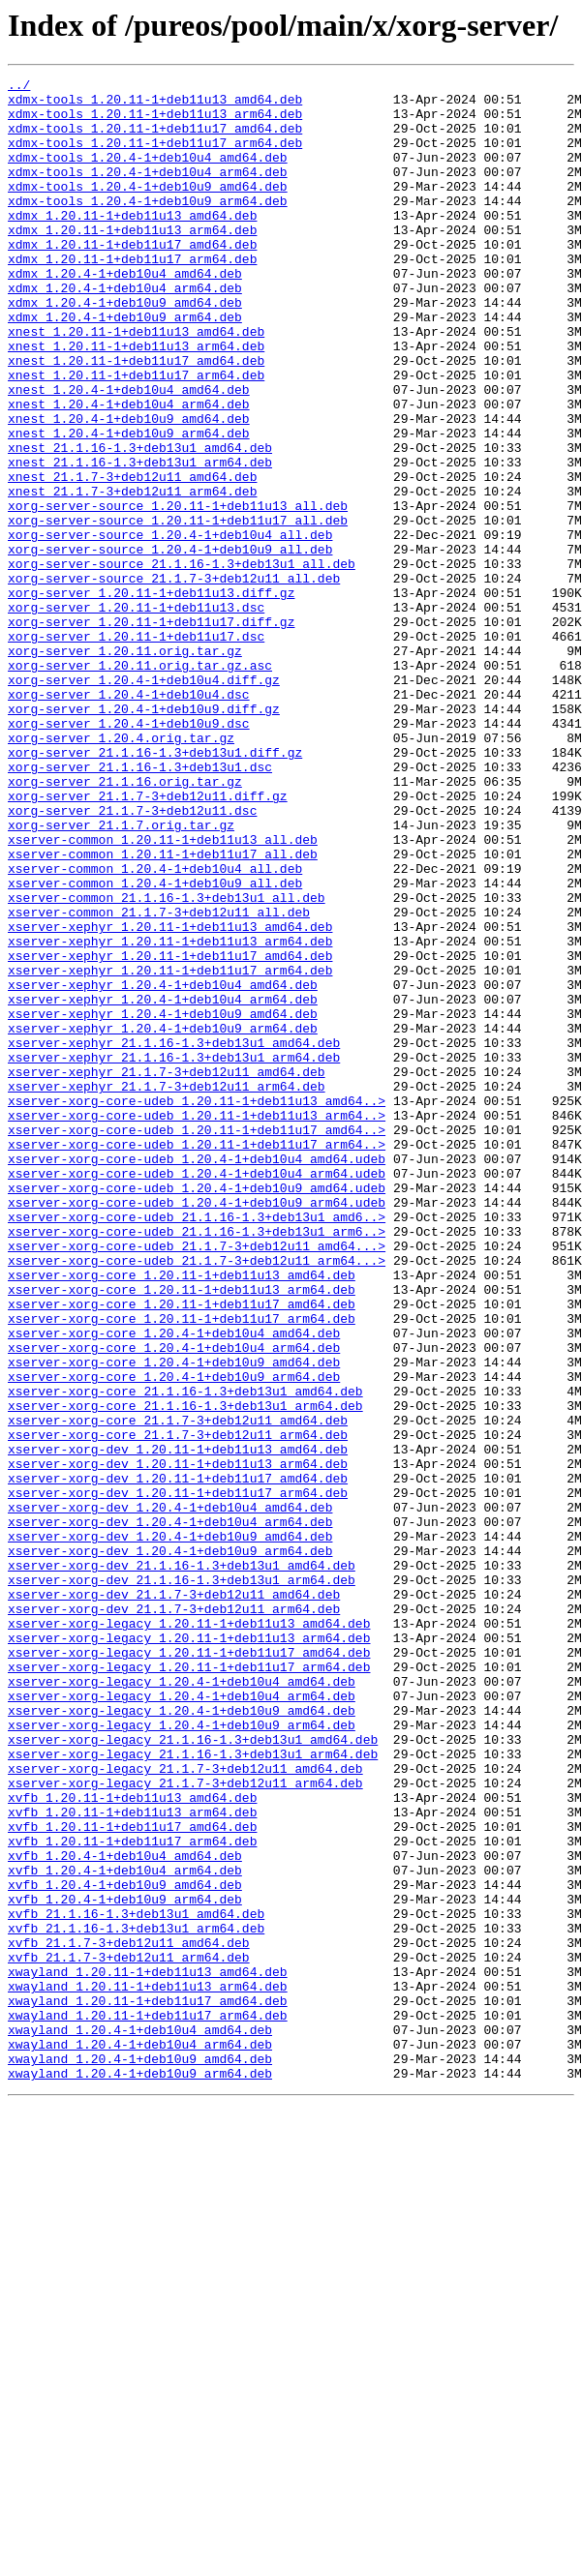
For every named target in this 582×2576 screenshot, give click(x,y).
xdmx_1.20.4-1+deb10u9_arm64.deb (125, 365)
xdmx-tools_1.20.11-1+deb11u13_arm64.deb (155, 122)
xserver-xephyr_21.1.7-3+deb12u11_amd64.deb (166, 1271)
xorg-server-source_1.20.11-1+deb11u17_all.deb (178, 609)
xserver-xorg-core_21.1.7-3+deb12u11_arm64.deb (178, 1707)
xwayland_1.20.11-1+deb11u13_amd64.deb (148, 2351)
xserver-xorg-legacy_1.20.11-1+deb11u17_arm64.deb (189, 1985)
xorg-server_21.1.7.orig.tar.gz (121, 975)
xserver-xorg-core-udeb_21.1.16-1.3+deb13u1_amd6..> (196, 1445)
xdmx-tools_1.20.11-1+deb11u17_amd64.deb (155, 139)
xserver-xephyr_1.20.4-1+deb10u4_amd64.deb (163, 1167)
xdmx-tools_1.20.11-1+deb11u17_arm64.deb (155, 156)
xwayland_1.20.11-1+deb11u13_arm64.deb (148, 2369)
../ (19, 87)
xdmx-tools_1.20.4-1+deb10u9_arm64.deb (148, 226)
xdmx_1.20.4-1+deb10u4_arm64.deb (125, 331)
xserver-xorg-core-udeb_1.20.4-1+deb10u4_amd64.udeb (196, 1376)
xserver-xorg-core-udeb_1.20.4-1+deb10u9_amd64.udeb (196, 1411)
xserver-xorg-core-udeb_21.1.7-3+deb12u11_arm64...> (196, 1498)
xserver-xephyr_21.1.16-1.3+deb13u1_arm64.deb (174, 1254)
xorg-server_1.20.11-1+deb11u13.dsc (136, 714)
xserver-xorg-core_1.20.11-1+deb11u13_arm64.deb (181, 1533)
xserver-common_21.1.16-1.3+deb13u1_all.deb (166, 1062)
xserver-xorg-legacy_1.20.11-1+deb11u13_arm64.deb (189, 1951)
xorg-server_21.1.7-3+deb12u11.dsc (132, 958)
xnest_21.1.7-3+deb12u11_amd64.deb (132, 557)
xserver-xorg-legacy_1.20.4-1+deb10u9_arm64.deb (181, 2055)
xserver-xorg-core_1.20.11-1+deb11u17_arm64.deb (181, 1567)
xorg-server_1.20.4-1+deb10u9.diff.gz (144, 836)
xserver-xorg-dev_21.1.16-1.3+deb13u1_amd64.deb (181, 1863)
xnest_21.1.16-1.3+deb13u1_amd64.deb (140, 522)
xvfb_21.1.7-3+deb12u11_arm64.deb (129, 2334)
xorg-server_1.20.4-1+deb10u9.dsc (129, 853)
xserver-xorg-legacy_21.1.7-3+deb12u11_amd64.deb (185, 2107)
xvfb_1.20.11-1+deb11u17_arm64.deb (132, 2194)
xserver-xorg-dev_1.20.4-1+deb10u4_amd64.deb (170, 1794)
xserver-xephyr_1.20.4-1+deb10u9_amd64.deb (163, 1202)
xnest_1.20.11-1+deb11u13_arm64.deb (136, 400)
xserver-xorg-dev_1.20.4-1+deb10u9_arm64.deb (170, 1846)
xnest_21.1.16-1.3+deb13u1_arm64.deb (140, 540)
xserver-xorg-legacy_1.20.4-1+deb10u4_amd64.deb (181, 2003)
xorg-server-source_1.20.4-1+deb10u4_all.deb (170, 627)
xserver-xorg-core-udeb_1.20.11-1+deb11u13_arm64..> (196, 1324)
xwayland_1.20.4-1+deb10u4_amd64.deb (140, 2421)
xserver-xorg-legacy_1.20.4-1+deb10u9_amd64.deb (181, 2038)
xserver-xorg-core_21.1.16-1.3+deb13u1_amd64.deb (185, 1654)
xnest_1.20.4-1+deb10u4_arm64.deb (129, 470)
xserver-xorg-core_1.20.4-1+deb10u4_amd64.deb (174, 1585)
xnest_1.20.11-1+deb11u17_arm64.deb (136, 435)
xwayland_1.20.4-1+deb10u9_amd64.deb (140, 2456)
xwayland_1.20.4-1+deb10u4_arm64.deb (140, 2438)
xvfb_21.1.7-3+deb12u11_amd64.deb (129, 2316)
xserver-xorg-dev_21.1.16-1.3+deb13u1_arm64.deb (181, 1881)
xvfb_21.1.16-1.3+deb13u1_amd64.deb (136, 2282)
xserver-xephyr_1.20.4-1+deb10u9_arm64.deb (163, 1219)
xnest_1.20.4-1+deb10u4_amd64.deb (129, 453)
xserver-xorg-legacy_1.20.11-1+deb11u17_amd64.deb (189, 1968)
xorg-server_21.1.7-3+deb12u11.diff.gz (148, 940)
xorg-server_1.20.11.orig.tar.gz (125, 766)
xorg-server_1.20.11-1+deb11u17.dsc (136, 749)
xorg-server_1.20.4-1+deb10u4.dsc (129, 818)
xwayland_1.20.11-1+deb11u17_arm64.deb (148, 2403)
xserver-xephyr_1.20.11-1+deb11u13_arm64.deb (170, 1114)
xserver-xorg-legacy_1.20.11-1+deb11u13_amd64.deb (189, 1933)
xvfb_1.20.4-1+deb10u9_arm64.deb (125, 2264)
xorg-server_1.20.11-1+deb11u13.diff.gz (151, 696)
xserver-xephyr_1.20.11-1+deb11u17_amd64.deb (170, 1132)
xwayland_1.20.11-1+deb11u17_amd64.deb (148, 2386)
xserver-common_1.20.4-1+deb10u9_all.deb (155, 1045)
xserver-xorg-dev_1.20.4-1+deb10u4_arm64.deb (170, 1811)
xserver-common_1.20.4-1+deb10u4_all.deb (155, 1027)
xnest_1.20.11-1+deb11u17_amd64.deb (136, 418)
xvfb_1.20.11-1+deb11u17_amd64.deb (132, 2177)
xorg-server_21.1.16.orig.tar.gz (125, 923)
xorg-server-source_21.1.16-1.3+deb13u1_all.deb (181, 662)
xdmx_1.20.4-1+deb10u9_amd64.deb (125, 348)
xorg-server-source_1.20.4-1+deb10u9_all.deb (170, 644)
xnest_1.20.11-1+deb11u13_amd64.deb (136, 383)
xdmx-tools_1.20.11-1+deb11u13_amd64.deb (155, 104)
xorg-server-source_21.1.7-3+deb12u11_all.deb (174, 679)
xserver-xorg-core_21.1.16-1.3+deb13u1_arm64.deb (185, 1672)
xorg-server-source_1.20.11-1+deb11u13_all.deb (178, 592)
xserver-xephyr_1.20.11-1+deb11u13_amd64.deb (170, 1097)
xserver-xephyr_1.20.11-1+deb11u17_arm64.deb (170, 1149)
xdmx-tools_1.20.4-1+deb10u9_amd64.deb (148, 209)
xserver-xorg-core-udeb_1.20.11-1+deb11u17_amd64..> (196, 1341)
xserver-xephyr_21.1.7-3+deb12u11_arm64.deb (166, 1289)
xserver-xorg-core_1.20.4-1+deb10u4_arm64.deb (174, 1602)
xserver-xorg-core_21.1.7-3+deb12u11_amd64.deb (178, 1689)
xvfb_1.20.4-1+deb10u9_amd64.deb (125, 2247)
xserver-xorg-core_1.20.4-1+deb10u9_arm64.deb (174, 1637)
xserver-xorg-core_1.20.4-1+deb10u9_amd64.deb (174, 1620)
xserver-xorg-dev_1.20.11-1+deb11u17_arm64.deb (178, 1776)
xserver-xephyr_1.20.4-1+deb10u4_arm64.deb (163, 1184)
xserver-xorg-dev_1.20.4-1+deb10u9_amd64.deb (170, 1829)
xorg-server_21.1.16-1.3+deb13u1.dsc (140, 905)
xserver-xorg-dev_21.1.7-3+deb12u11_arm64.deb (174, 1916)
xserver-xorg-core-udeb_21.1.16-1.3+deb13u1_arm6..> (196, 1463)
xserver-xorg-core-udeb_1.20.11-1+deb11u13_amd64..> (196, 1306)
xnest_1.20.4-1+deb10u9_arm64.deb (129, 505)
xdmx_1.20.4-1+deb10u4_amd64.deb (125, 313)
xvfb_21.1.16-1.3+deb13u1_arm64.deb (136, 2299)
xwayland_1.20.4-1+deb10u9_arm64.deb (140, 2473)
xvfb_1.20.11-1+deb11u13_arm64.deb (132, 2160)
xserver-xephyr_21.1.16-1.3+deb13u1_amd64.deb (174, 1236)
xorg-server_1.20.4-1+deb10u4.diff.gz (144, 801)
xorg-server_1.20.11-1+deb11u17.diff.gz (151, 731)
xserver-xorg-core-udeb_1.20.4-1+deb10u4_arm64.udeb (196, 1393)
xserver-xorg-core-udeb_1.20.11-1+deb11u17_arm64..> (196, 1358)
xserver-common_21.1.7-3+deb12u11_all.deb (159, 1080)
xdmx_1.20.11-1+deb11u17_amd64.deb (132, 278)
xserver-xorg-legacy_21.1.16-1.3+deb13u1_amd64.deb (193, 2073)
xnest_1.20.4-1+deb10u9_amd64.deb (129, 487)
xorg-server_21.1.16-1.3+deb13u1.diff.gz (155, 888)
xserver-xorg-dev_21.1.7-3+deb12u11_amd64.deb (174, 1898)
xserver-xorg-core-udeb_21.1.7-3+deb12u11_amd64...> (196, 1480)
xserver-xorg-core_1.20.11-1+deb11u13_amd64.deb (181, 1515)
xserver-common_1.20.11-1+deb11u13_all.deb (163, 993)
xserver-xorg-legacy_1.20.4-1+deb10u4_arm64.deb (181, 2020)
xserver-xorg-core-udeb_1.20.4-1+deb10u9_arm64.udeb (196, 1428)
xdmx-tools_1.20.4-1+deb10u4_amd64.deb (148, 174)
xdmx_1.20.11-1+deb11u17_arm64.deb (132, 296)
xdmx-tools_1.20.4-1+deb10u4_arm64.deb (148, 191)
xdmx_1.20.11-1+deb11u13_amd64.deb (132, 244)
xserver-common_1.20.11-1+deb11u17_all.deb (163, 1010)
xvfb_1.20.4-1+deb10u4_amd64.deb (125, 2212)
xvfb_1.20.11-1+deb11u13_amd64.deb (132, 2142)
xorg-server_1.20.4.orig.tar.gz (121, 871)
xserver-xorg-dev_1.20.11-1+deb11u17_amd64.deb (178, 1759)
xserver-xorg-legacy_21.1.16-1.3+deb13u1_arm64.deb (193, 2090)
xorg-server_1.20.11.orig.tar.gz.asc (140, 784)
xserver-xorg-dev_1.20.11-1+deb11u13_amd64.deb (178, 1724)
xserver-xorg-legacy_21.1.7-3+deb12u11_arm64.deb (185, 2125)
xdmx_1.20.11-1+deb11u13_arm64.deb (132, 261)
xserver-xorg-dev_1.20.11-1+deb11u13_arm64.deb (178, 1742)
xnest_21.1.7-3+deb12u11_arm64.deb (132, 575)
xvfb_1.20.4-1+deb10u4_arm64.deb (125, 2229)
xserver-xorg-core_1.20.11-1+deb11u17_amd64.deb (181, 1550)
